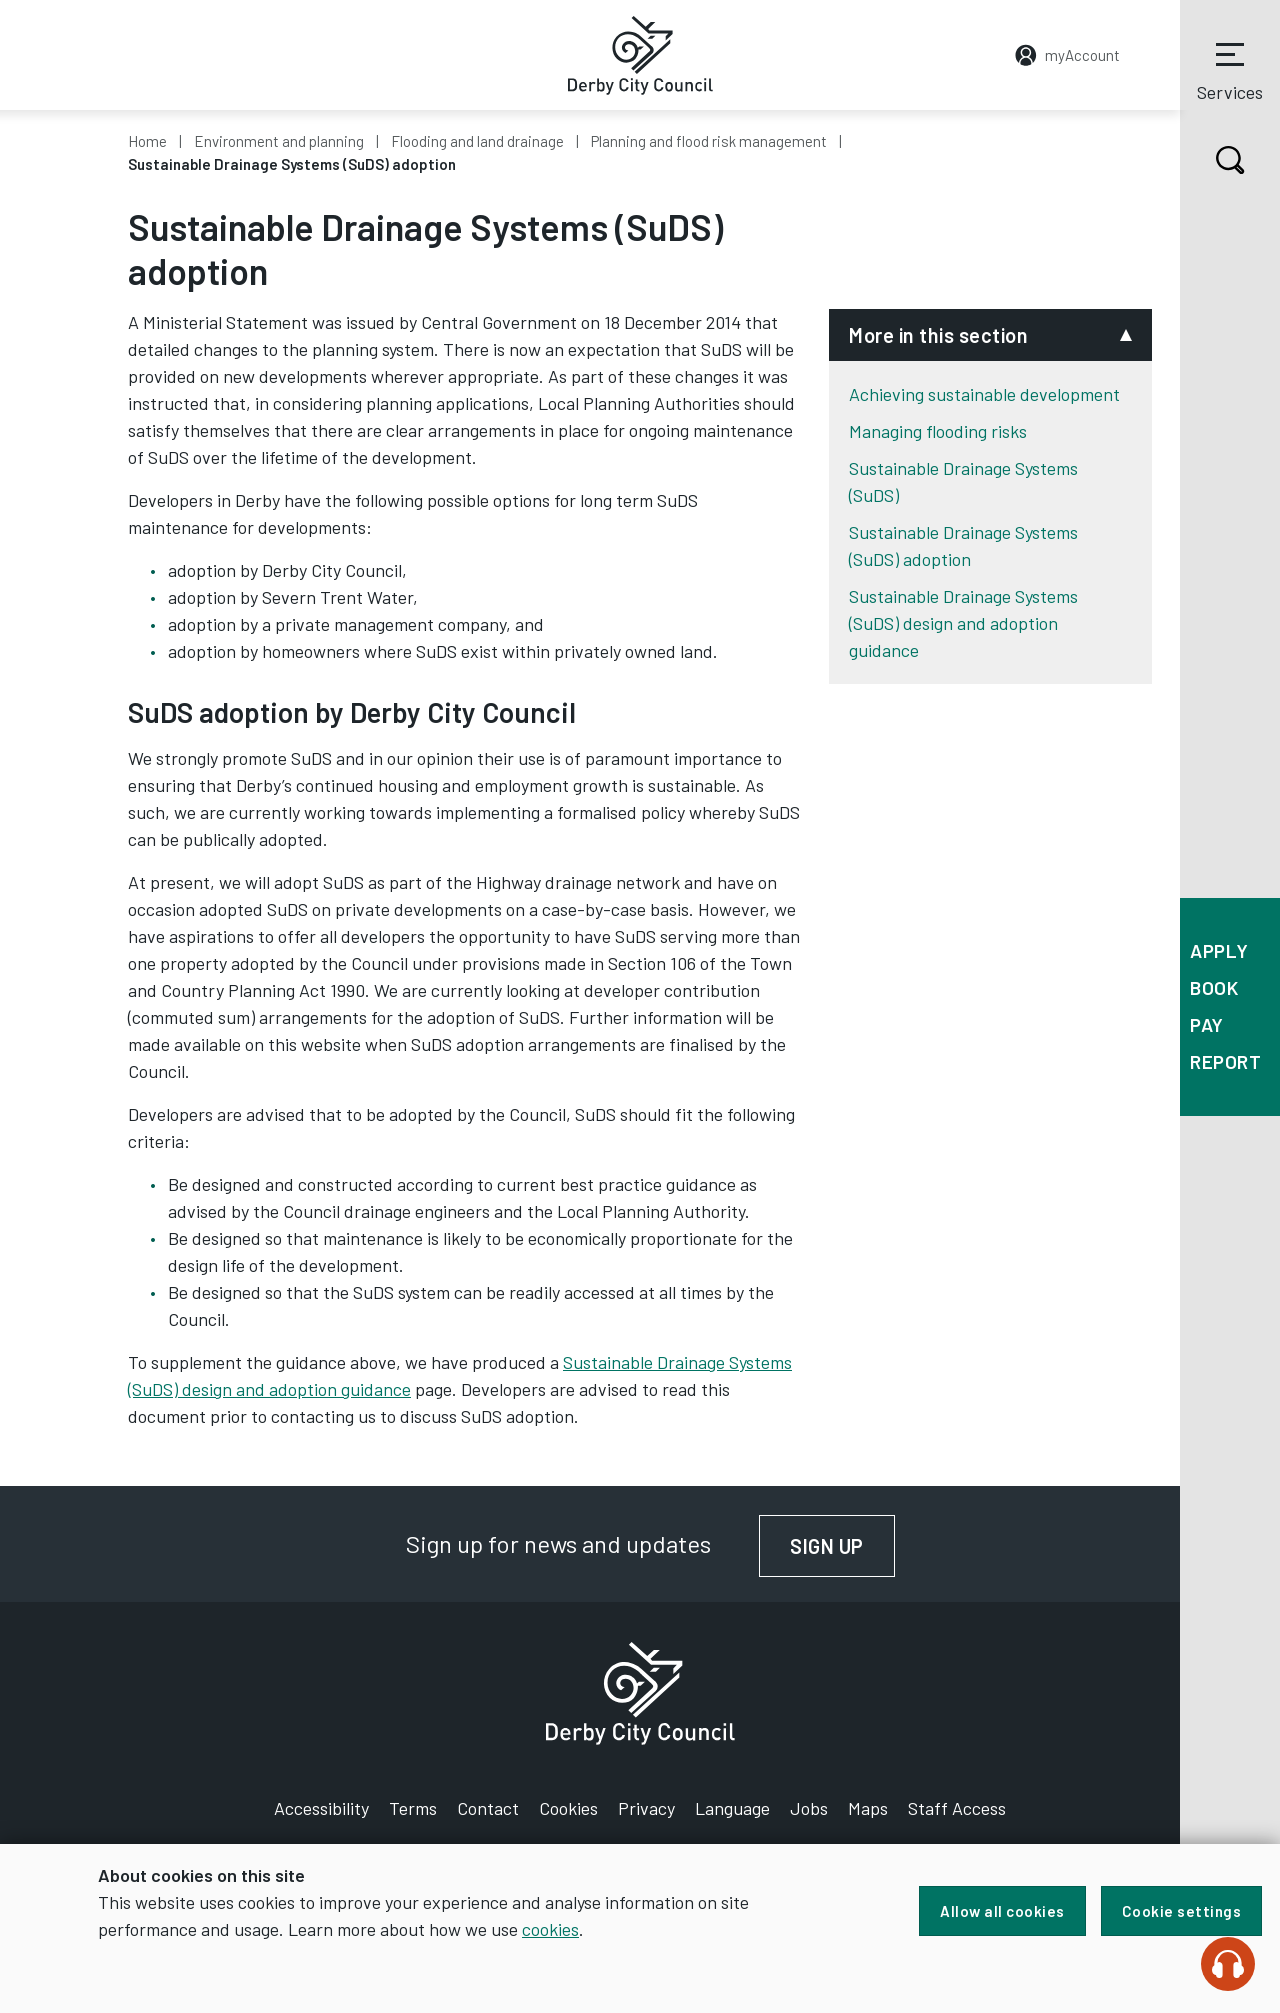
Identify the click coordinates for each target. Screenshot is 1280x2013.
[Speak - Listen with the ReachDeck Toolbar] (1228, 1964)
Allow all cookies (1002, 1911)
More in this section (938, 335)
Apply (1219, 950)
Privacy (646, 1808)
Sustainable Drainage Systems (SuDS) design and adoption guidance (963, 623)
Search (1212, 160)
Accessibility (321, 1808)
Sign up (842, 1546)
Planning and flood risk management (709, 141)
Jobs (809, 1808)
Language (732, 1808)
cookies (550, 1929)
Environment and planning (279, 141)
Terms (413, 1808)
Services (1230, 69)
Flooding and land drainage (477, 141)
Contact (488, 1808)
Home (147, 141)
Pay (1207, 1024)
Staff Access (957, 1808)
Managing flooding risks (938, 431)
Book (1214, 987)
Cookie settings (1182, 1911)
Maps (868, 1808)
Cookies (568, 1808)
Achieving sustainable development (984, 394)
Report (1225, 1061)
